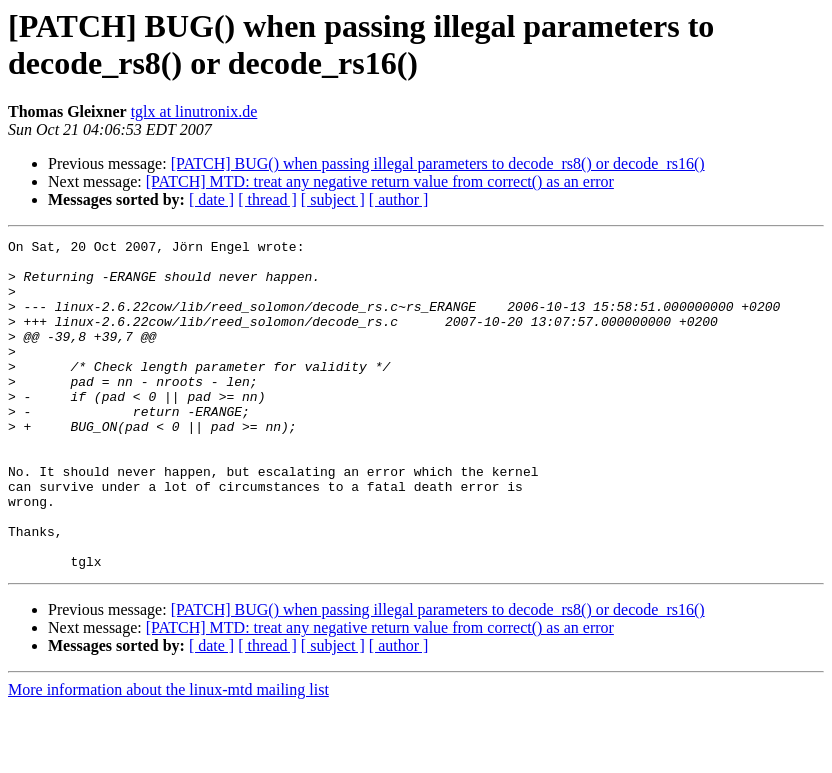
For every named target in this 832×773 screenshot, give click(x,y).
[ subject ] (333, 199)
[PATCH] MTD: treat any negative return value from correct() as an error (380, 181)
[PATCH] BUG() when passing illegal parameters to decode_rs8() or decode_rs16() (438, 163)
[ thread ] (267, 199)
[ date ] (211, 199)
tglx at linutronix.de (194, 111)
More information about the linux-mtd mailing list (168, 755)
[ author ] (399, 199)
